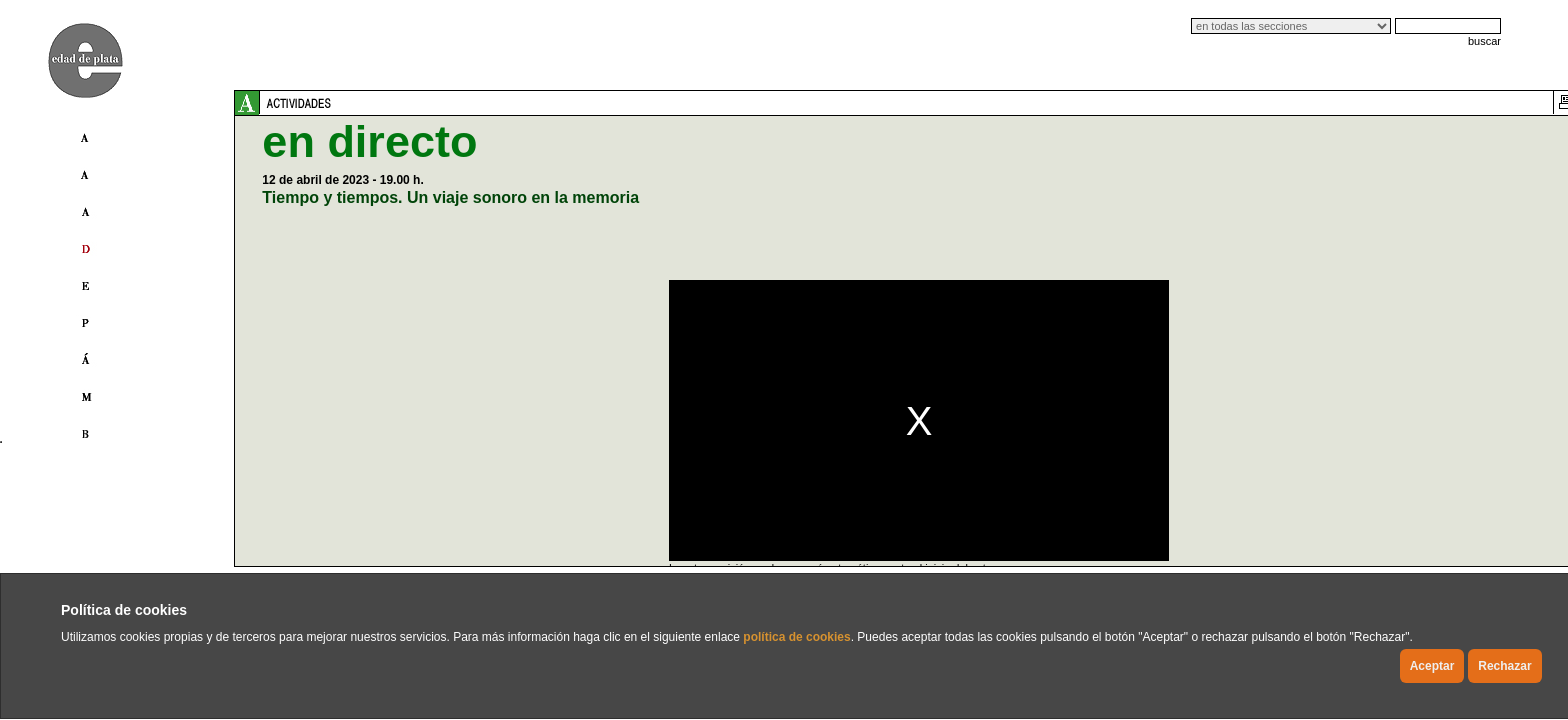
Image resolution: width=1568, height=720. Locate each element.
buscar (1484, 41)
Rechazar (1504, 666)
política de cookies (796, 637)
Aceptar (1432, 666)
